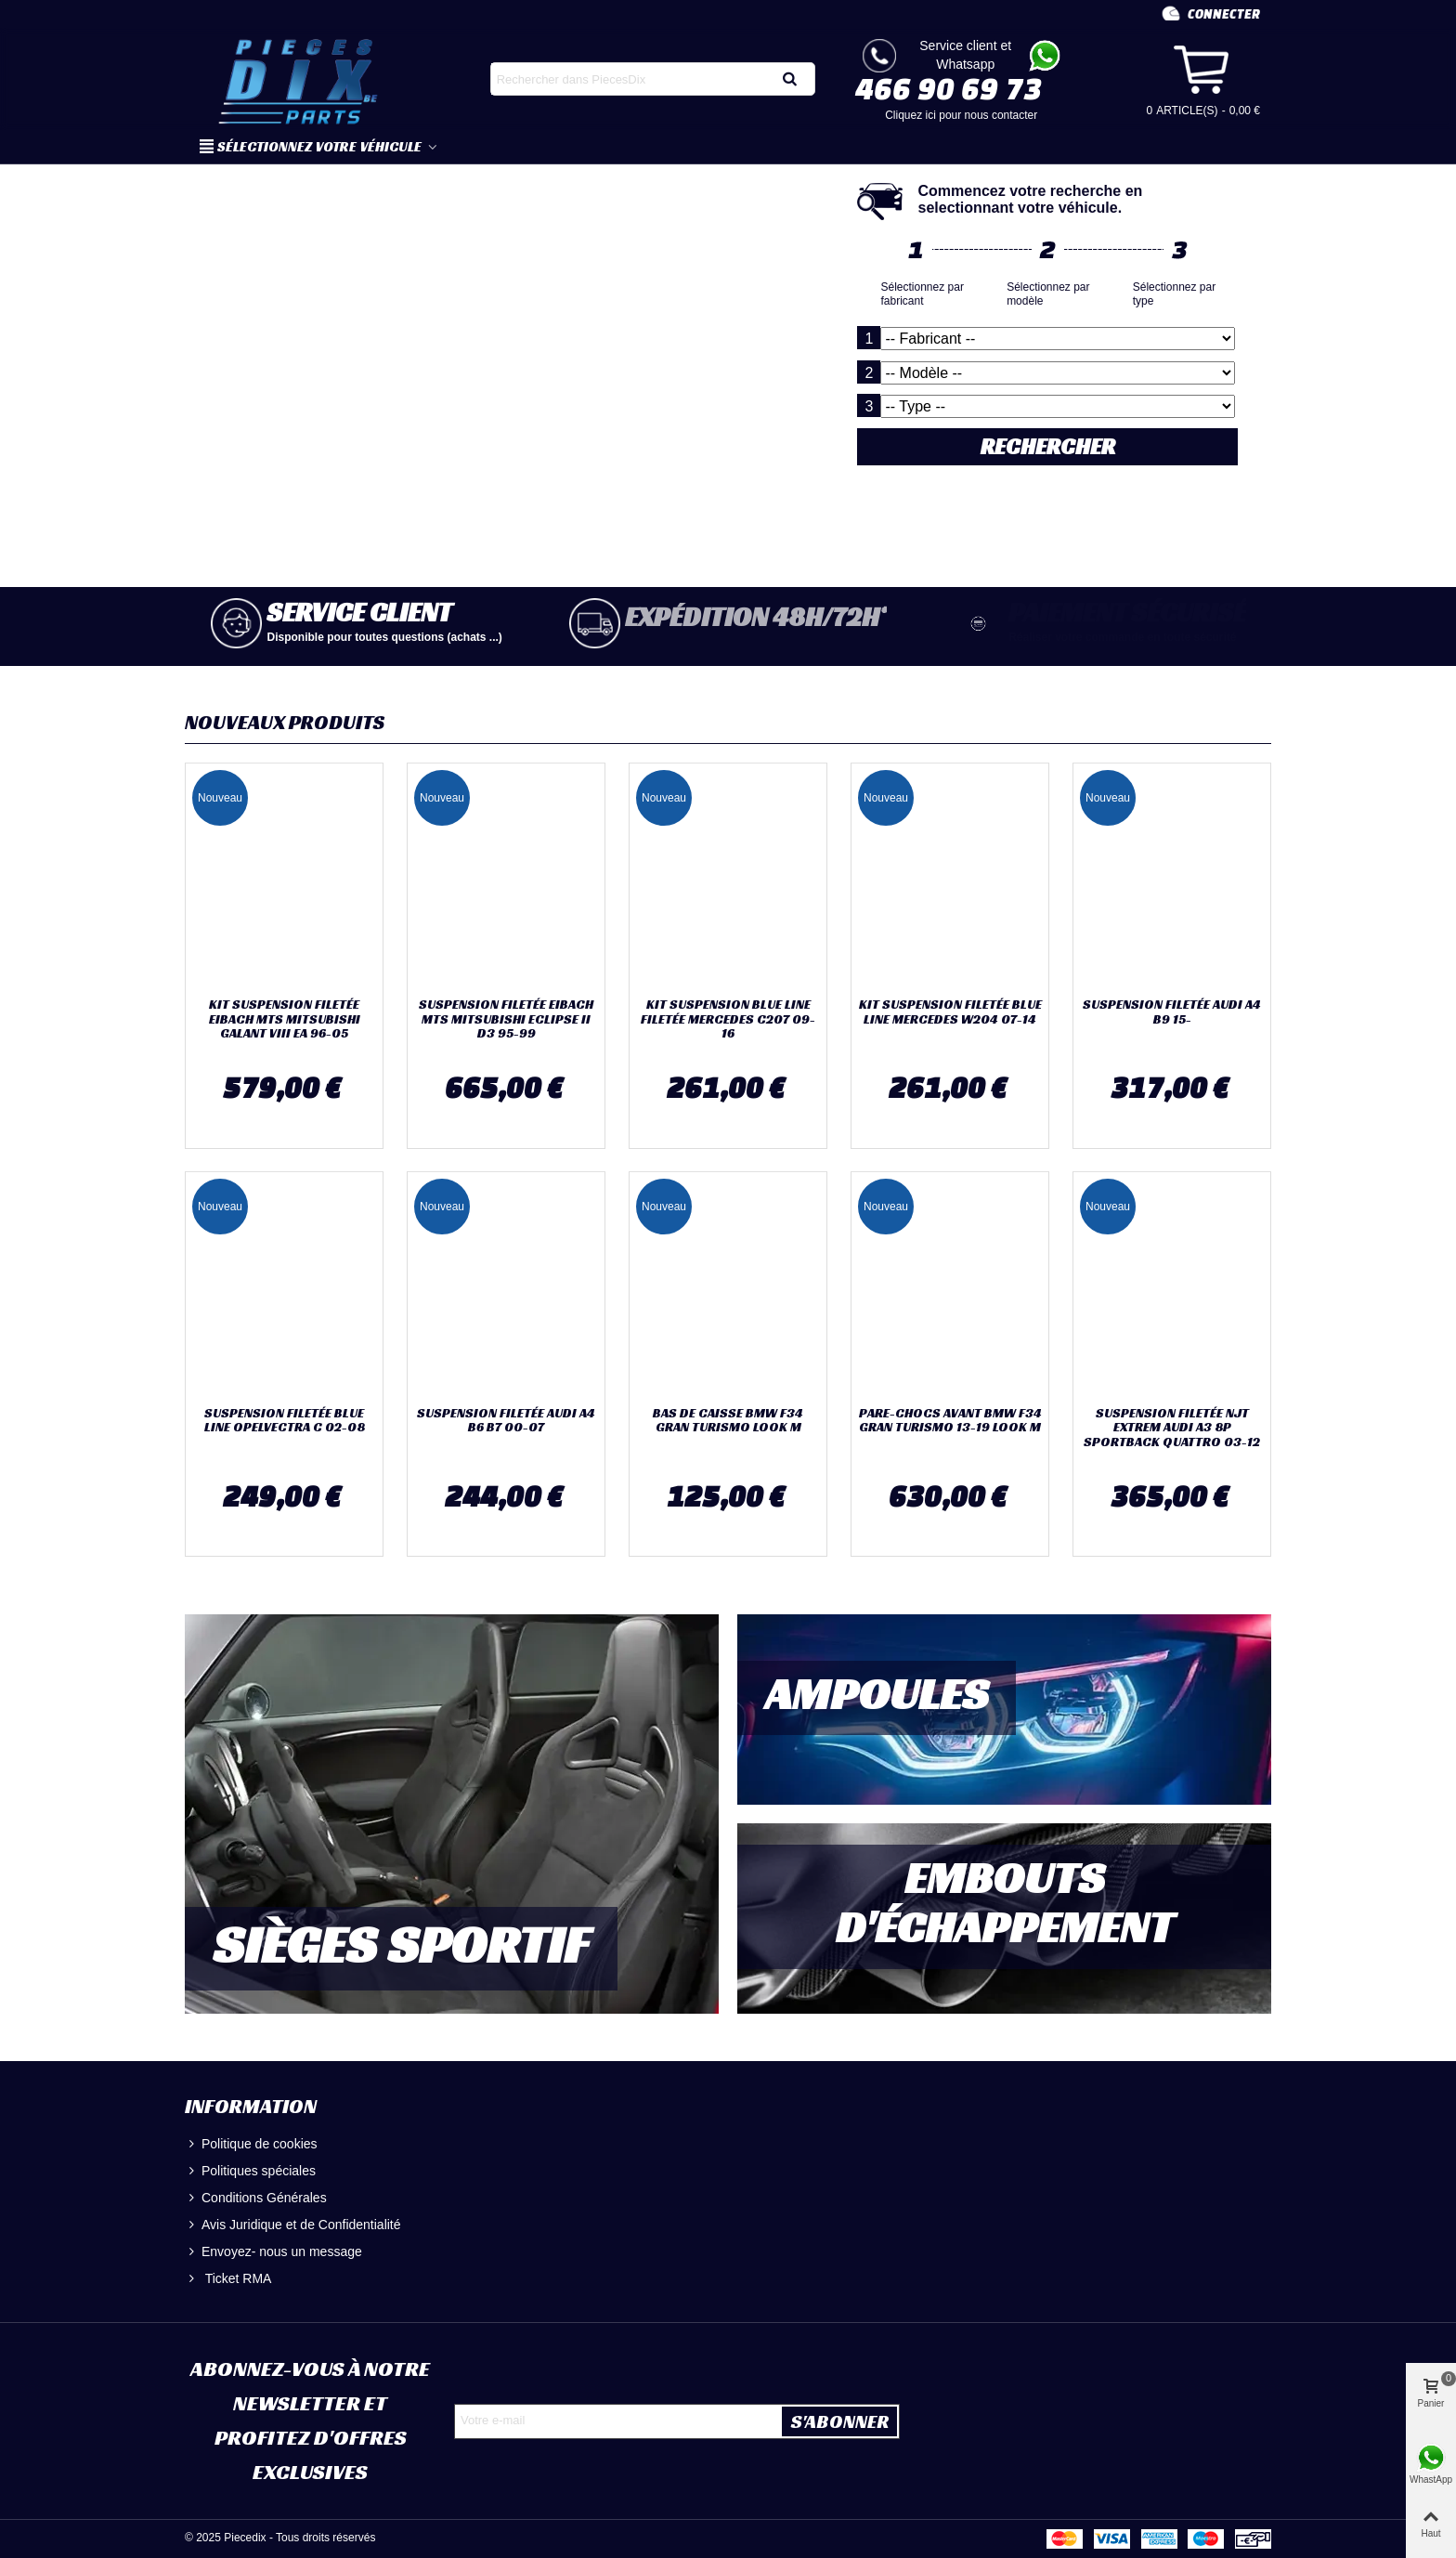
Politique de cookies (251, 2144)
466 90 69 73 (948, 88)
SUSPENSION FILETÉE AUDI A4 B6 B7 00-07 (506, 1420)
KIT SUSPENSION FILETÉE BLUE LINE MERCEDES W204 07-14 (950, 1012)
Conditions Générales (256, 2198)
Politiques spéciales (250, 2171)
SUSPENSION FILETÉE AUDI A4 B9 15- (1172, 1012)
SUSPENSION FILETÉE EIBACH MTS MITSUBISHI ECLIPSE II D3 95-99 (506, 1019)
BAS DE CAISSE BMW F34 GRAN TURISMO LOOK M (728, 1420)
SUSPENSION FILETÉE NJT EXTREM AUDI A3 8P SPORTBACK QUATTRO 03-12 (1172, 1427)
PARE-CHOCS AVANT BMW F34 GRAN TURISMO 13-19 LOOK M (950, 1420)
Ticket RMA (228, 2278)
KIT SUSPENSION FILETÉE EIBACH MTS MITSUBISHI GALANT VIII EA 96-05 (284, 1019)
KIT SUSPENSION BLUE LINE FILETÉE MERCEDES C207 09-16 (728, 1019)
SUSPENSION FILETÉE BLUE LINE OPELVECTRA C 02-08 (284, 1420)
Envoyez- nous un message (273, 2252)
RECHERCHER (1057, 447)
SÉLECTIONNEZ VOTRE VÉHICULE (312, 146)
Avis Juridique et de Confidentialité (293, 2225)
